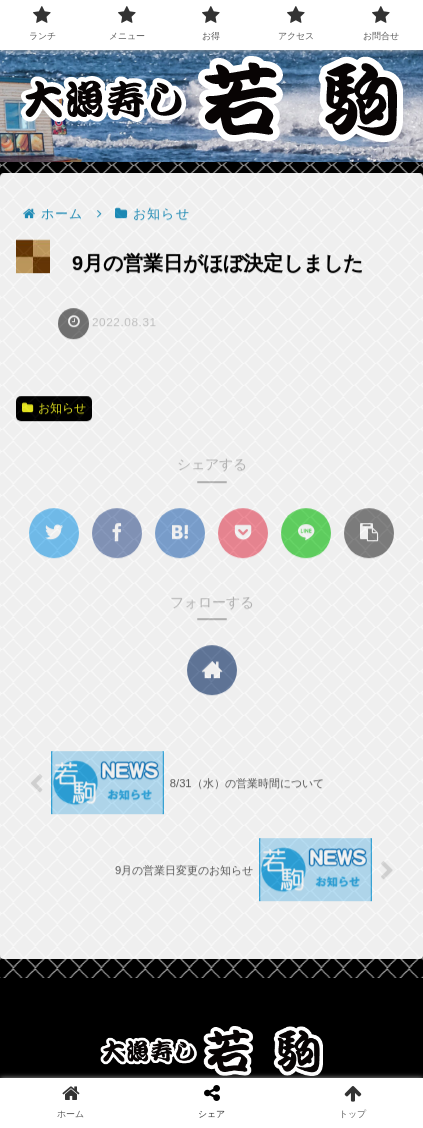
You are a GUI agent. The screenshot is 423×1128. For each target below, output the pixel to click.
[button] (369, 534)
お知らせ (54, 409)
